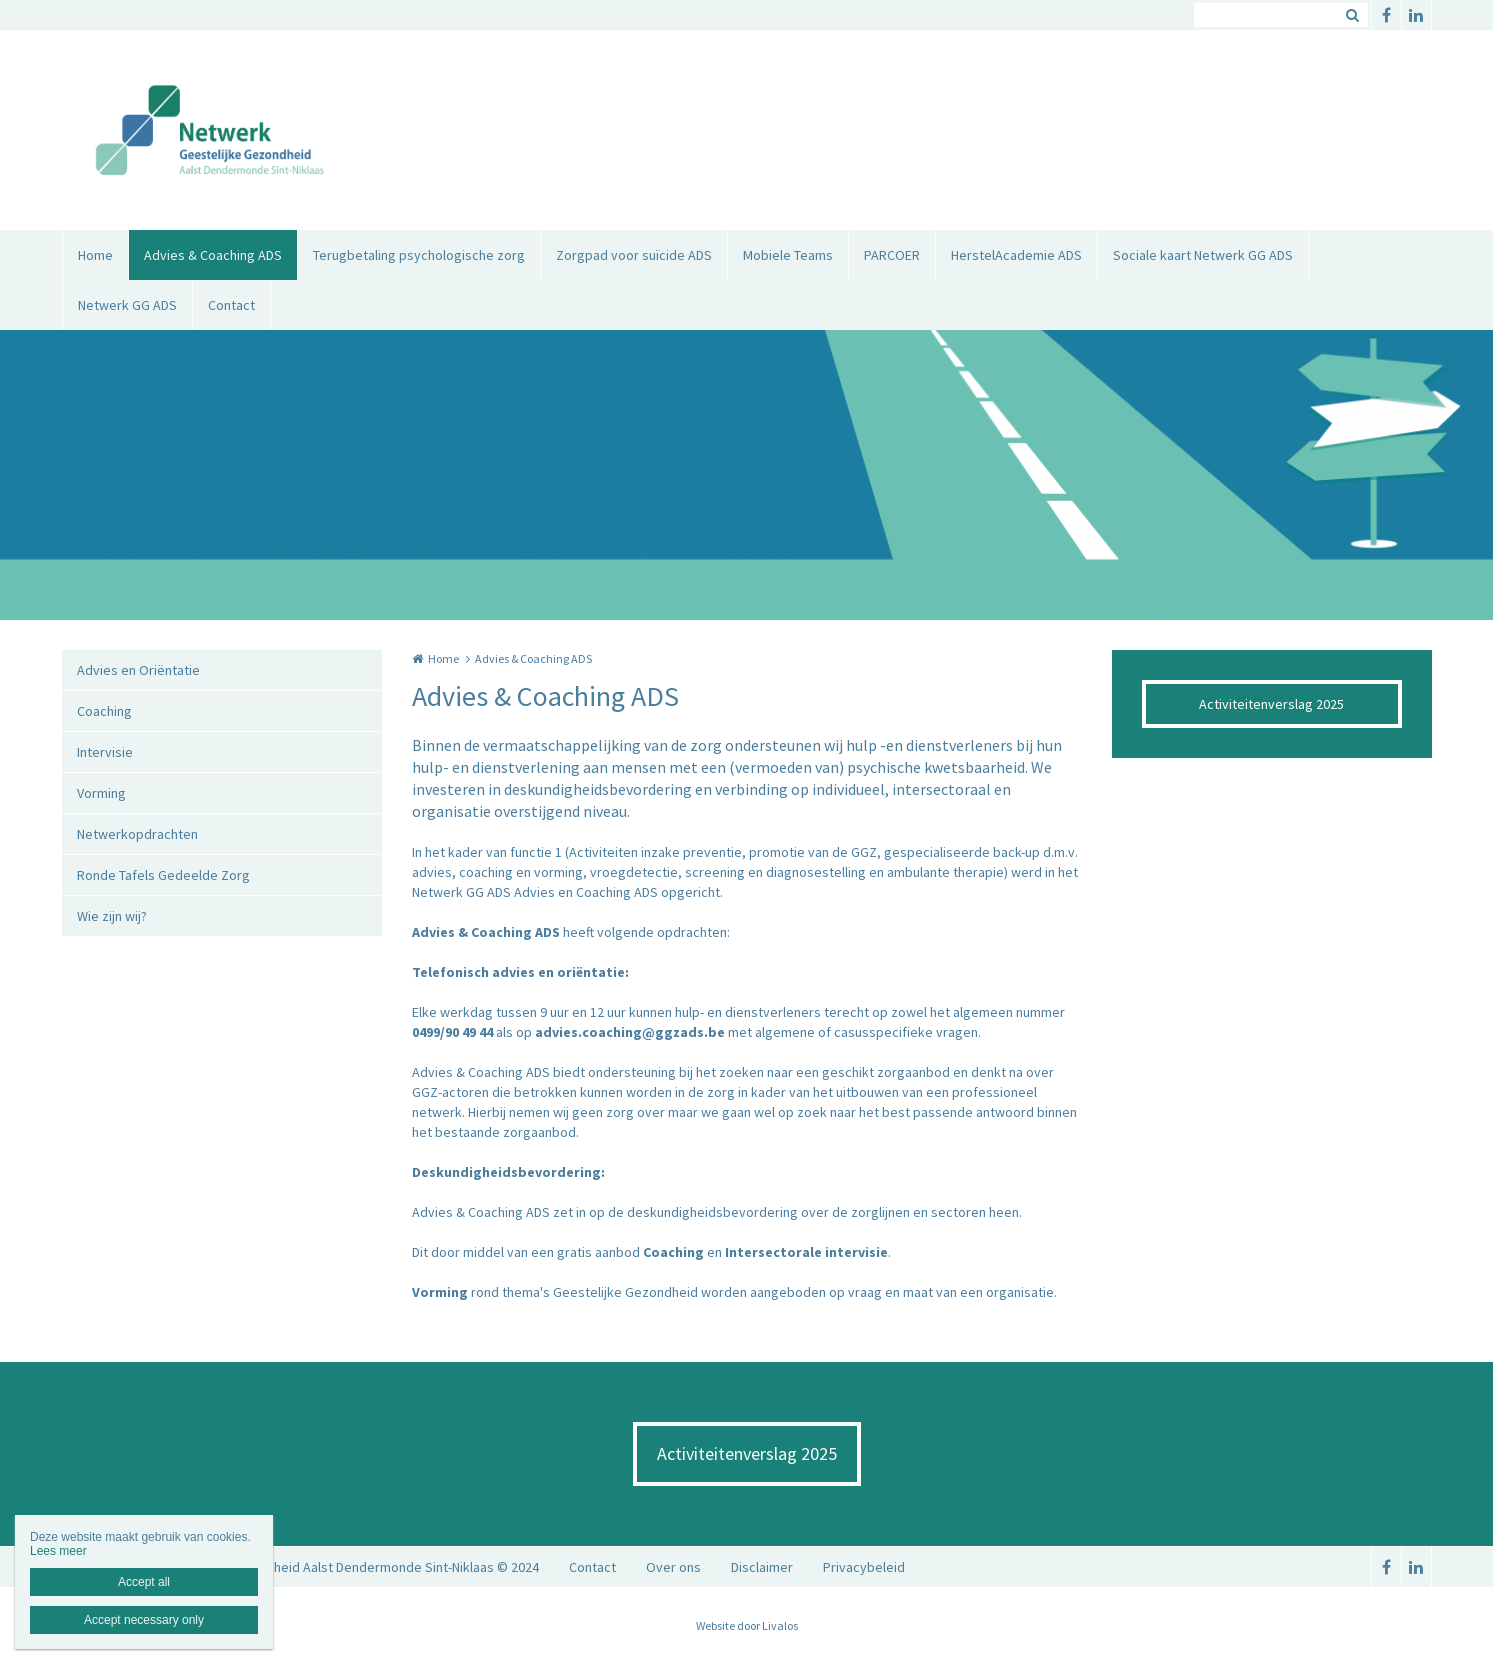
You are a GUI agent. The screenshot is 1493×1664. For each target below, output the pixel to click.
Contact (231, 305)
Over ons (673, 1567)
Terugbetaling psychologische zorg (419, 255)
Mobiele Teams (788, 255)
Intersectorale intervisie (806, 1252)
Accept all (144, 1582)
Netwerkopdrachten (137, 834)
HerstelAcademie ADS (1016, 255)
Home (95, 255)
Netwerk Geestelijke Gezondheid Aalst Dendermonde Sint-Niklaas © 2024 (320, 1567)
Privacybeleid (864, 1567)
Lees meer (58, 1551)
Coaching (104, 711)
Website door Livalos (747, 1625)
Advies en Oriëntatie (138, 670)
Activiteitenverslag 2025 (1271, 704)
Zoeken (1353, 15)
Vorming (101, 793)
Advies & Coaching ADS (213, 255)
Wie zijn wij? (112, 916)
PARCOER (892, 255)
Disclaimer (762, 1567)
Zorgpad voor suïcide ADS (634, 255)
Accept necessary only (144, 1620)
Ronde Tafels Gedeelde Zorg (163, 875)
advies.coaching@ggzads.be (630, 1032)
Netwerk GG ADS (127, 305)
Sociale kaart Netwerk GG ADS (1203, 255)
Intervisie (105, 752)
